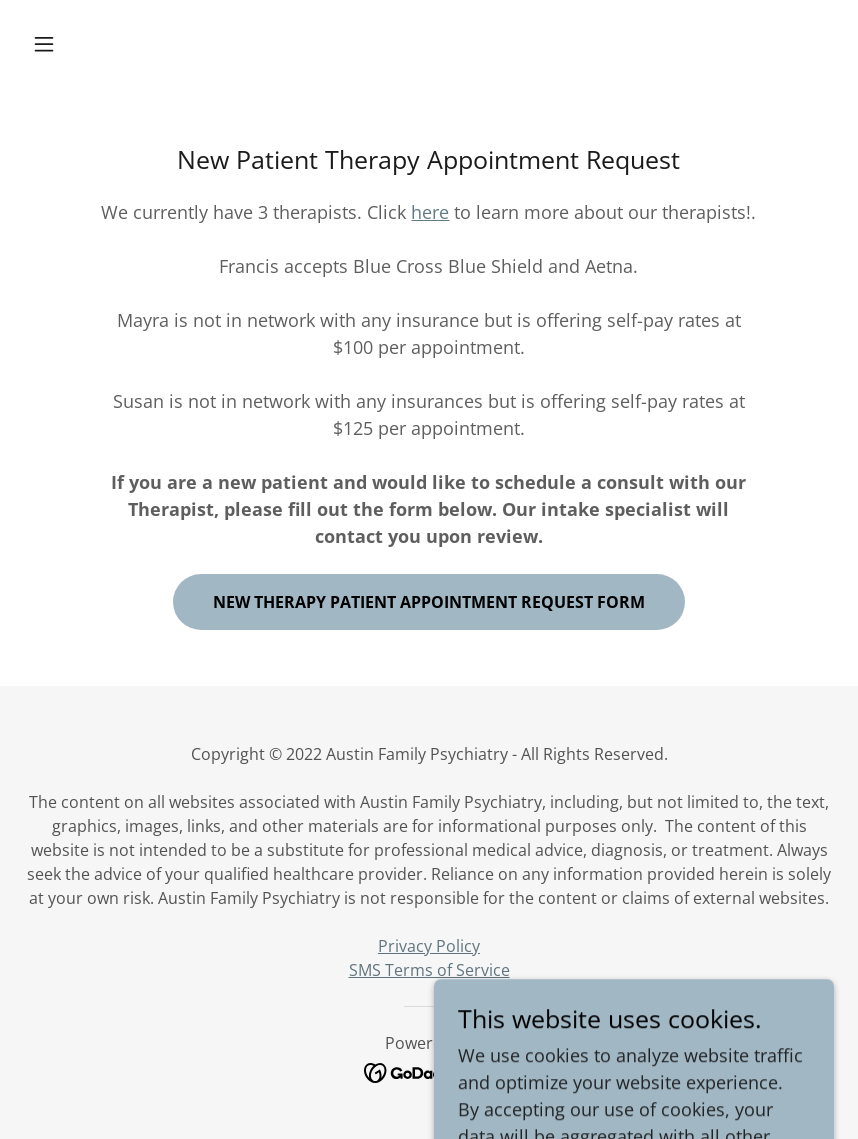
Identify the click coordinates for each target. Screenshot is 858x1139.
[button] (85, 44)
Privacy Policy (429, 946)
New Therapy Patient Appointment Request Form (429, 602)
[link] (429, 1071)
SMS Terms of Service (429, 970)
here (430, 212)
